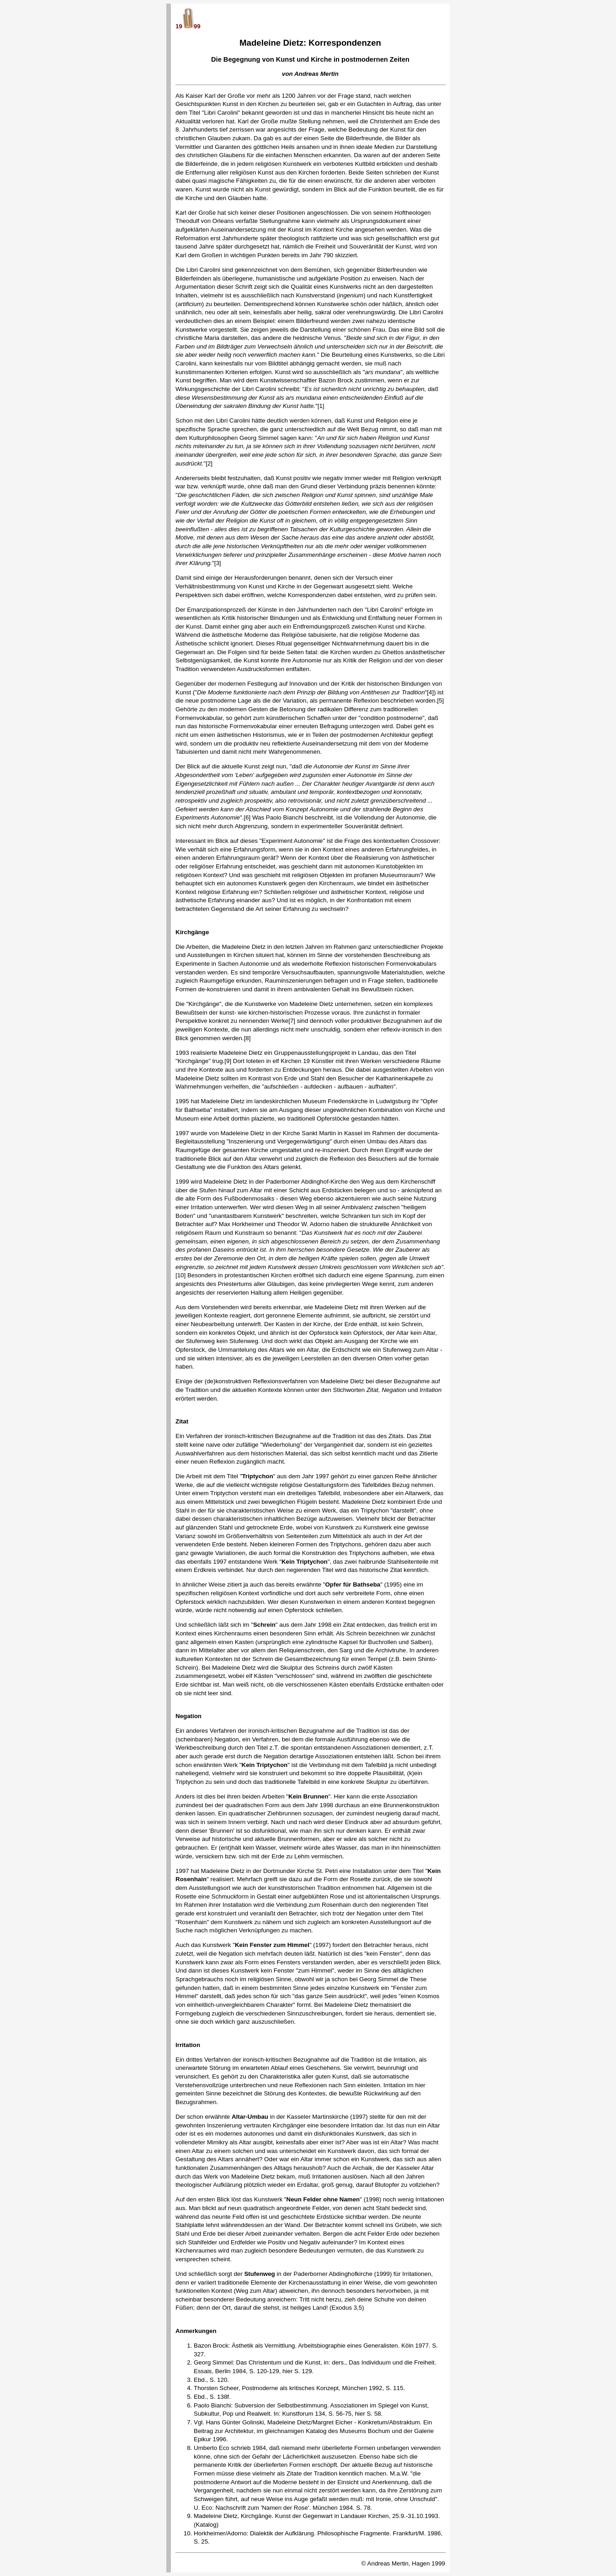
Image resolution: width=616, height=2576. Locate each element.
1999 (188, 26)
